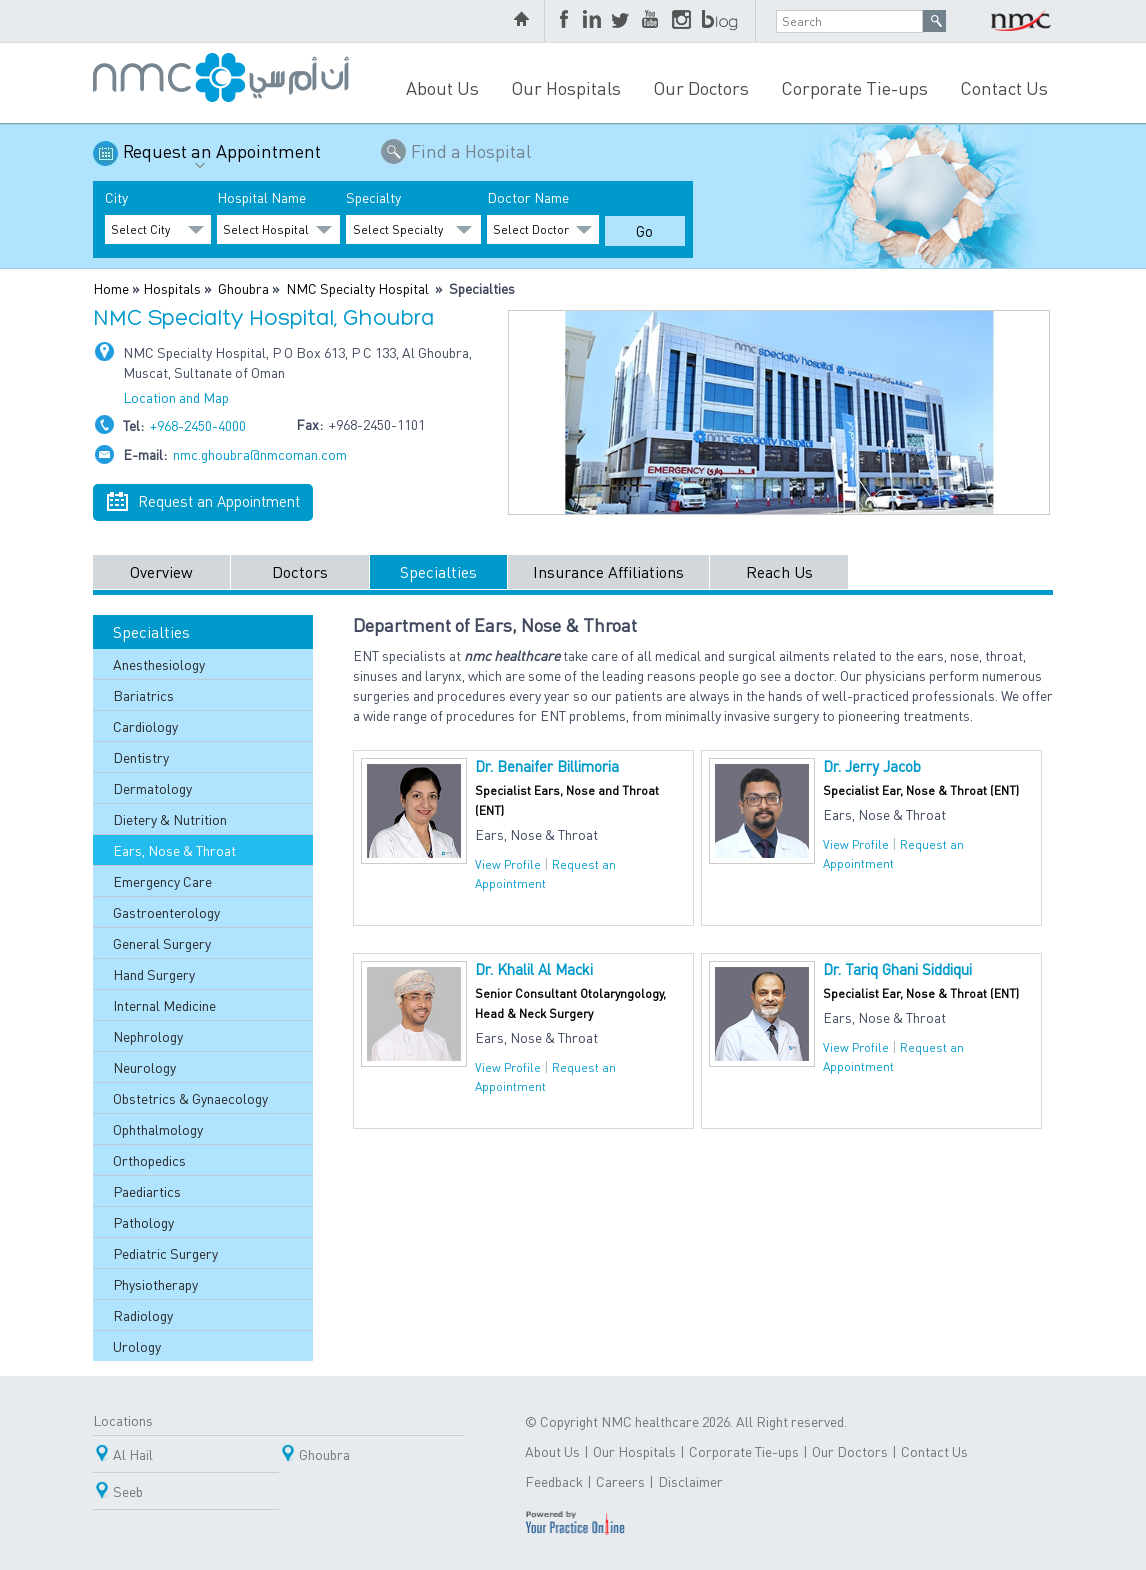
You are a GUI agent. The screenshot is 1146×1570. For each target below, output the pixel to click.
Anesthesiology (159, 664)
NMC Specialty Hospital (357, 288)
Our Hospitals (566, 87)
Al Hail (133, 1454)
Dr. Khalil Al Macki (534, 969)
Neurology (144, 1067)
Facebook (566, 21)
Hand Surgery (154, 974)
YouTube (652, 21)
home (524, 21)
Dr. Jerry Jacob (872, 766)
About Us (442, 87)
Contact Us (1004, 87)
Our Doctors (701, 87)
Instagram (682, 21)
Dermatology (152, 788)
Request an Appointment (222, 158)
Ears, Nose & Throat (174, 850)
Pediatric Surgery (165, 1253)
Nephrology (148, 1036)
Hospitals (172, 288)
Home (111, 288)
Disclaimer (690, 1481)
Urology (137, 1346)
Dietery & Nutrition (170, 819)
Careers (620, 1481)
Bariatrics (143, 695)
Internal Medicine (164, 1005)
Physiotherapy (155, 1284)
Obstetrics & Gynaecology (190, 1098)
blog (721, 21)
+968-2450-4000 (198, 425)
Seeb (128, 1491)
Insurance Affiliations (608, 571)
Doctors (300, 571)
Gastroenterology (166, 912)
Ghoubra (243, 288)
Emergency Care (162, 881)
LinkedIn (592, 21)
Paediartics (147, 1191)
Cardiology (145, 726)
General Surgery (162, 943)
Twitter (622, 21)
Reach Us (779, 571)
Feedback (554, 1481)
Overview (161, 571)
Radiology (143, 1315)
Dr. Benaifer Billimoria (547, 766)
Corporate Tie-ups (854, 87)
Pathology (143, 1222)
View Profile (508, 864)
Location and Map (176, 397)
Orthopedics (149, 1160)
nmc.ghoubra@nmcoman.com (260, 454)
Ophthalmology (158, 1129)
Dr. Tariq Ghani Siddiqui (897, 969)
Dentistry (141, 757)
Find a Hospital (471, 150)
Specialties (438, 571)
